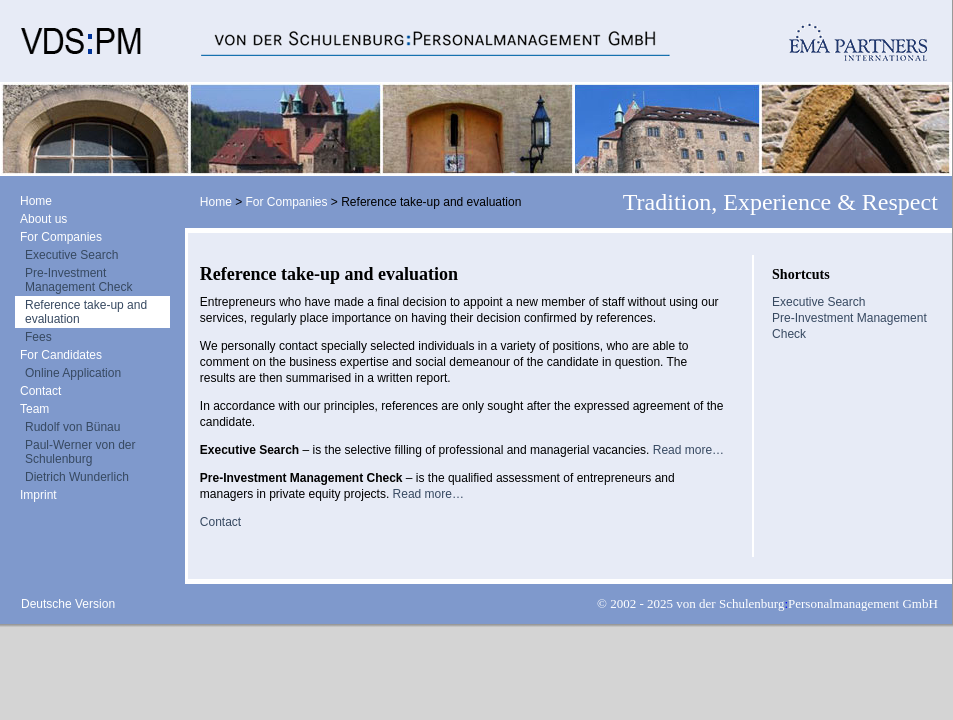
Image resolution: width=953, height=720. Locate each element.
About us (43, 219)
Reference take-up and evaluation (86, 312)
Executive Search (71, 255)
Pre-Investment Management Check (78, 280)
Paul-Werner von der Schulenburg (80, 452)
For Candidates (61, 355)
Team (34, 409)
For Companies (61, 237)
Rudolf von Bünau (72, 427)
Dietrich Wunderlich (77, 477)
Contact (40, 391)
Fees (38, 337)
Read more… (688, 450)
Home (36, 201)
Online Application (73, 373)
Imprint (38, 495)
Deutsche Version (68, 604)
